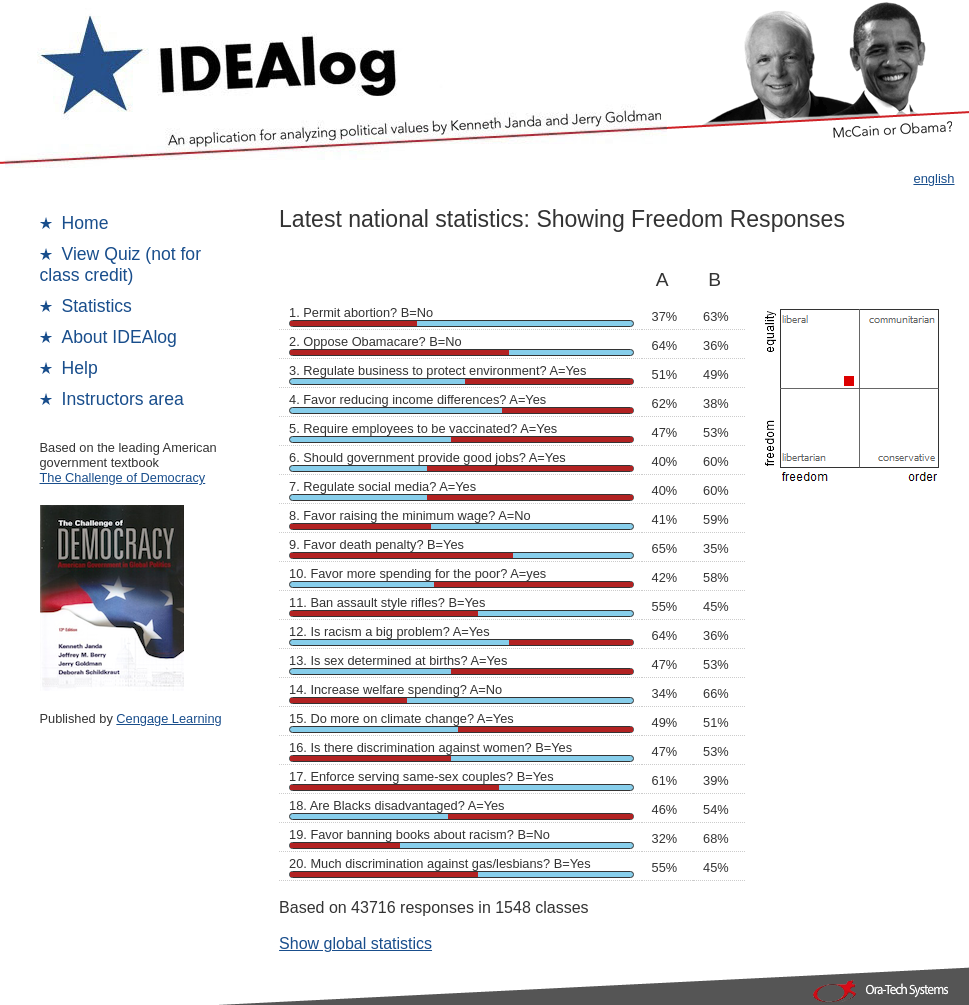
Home (85, 223)
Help (80, 368)
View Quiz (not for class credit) (121, 264)
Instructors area (123, 399)
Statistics (97, 306)
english (933, 178)
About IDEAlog (119, 337)
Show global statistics (355, 943)
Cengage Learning (168, 718)
